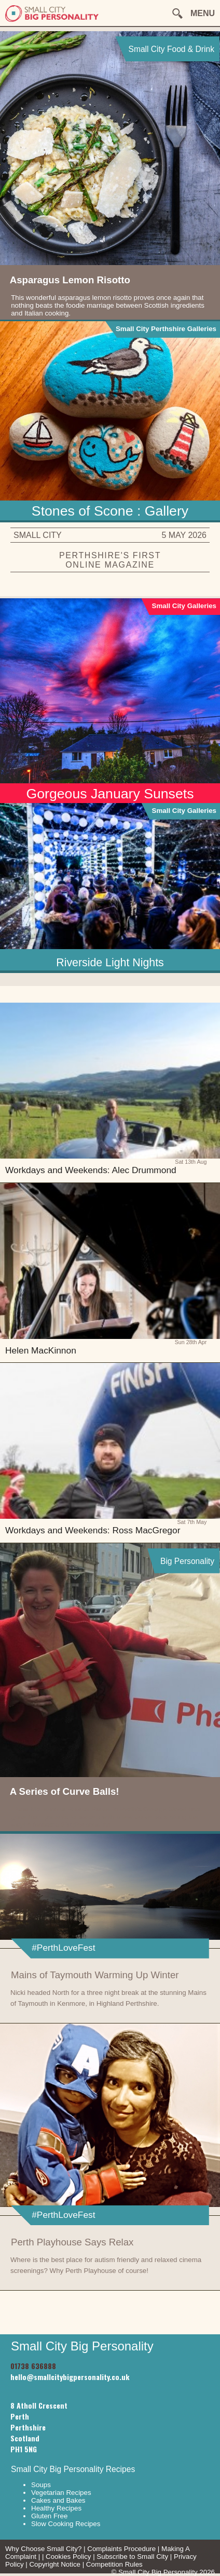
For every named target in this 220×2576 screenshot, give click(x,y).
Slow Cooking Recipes (65, 2524)
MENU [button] (202, 13)
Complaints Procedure (121, 2549)
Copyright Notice (54, 2564)
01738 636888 (33, 2365)
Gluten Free (49, 2516)
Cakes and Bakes (58, 2500)
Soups (41, 2485)
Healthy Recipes (56, 2508)
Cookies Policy (68, 2556)
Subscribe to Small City (132, 2556)
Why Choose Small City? (43, 2549)
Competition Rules (114, 2564)
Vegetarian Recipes (61, 2492)
